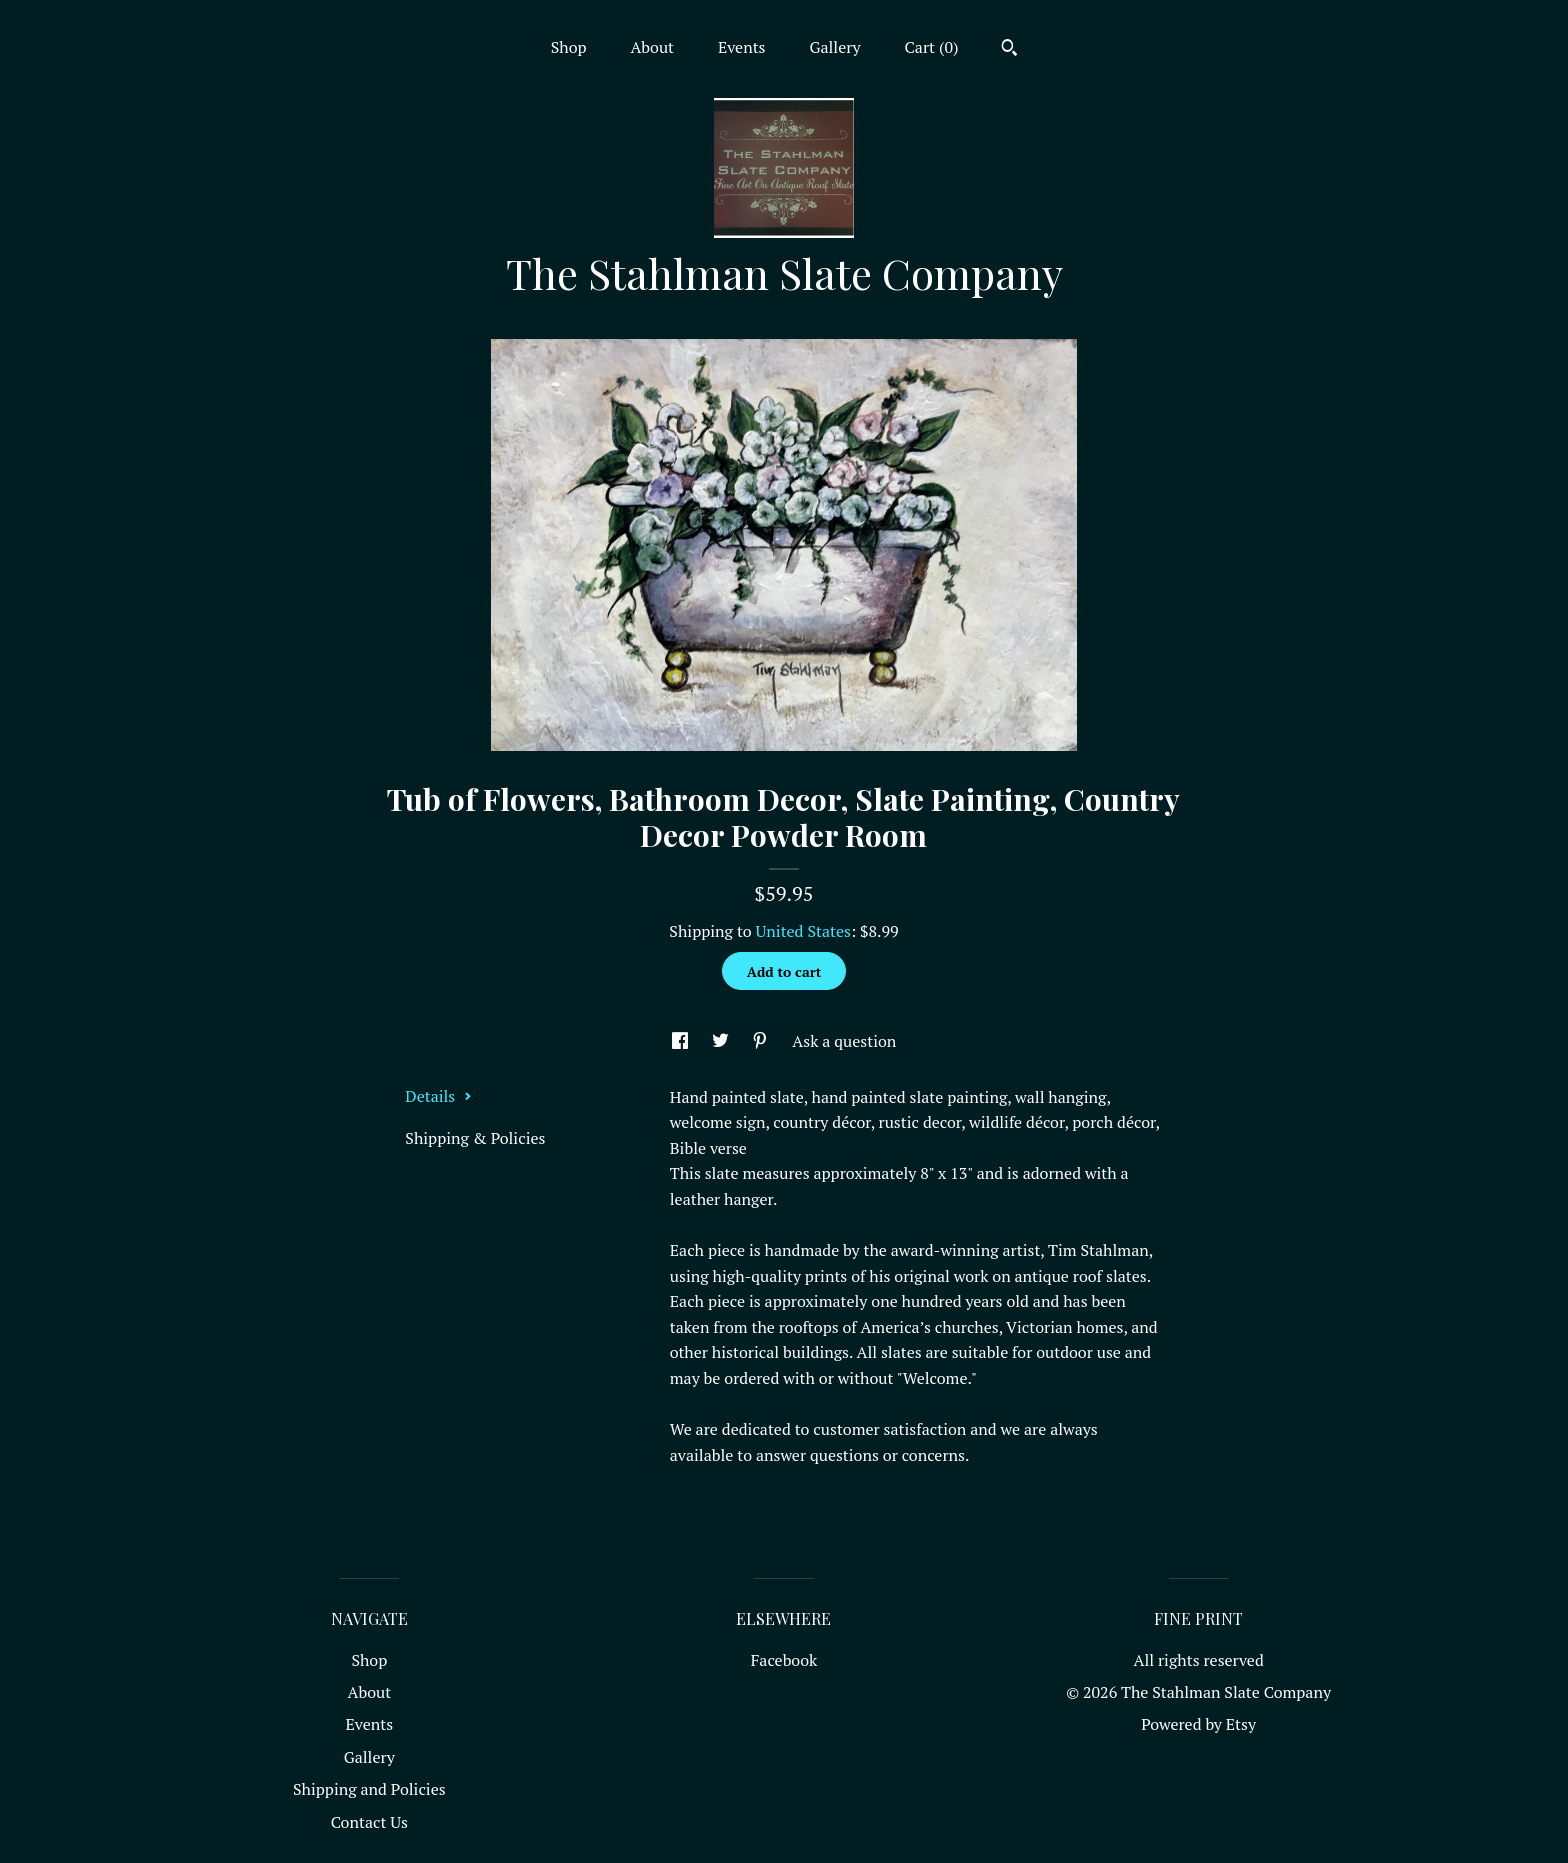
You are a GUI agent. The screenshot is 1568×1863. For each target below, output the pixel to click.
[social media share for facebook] (682, 1041)
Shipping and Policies (369, 1789)
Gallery (834, 47)
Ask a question (844, 1041)
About (652, 47)
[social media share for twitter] (722, 1041)
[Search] (1009, 50)
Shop (569, 47)
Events (742, 47)
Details (438, 1096)
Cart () (932, 47)
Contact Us (369, 1822)
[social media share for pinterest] (762, 1041)
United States (803, 931)
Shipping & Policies (475, 1138)
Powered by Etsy (1198, 1724)
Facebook (784, 1660)
